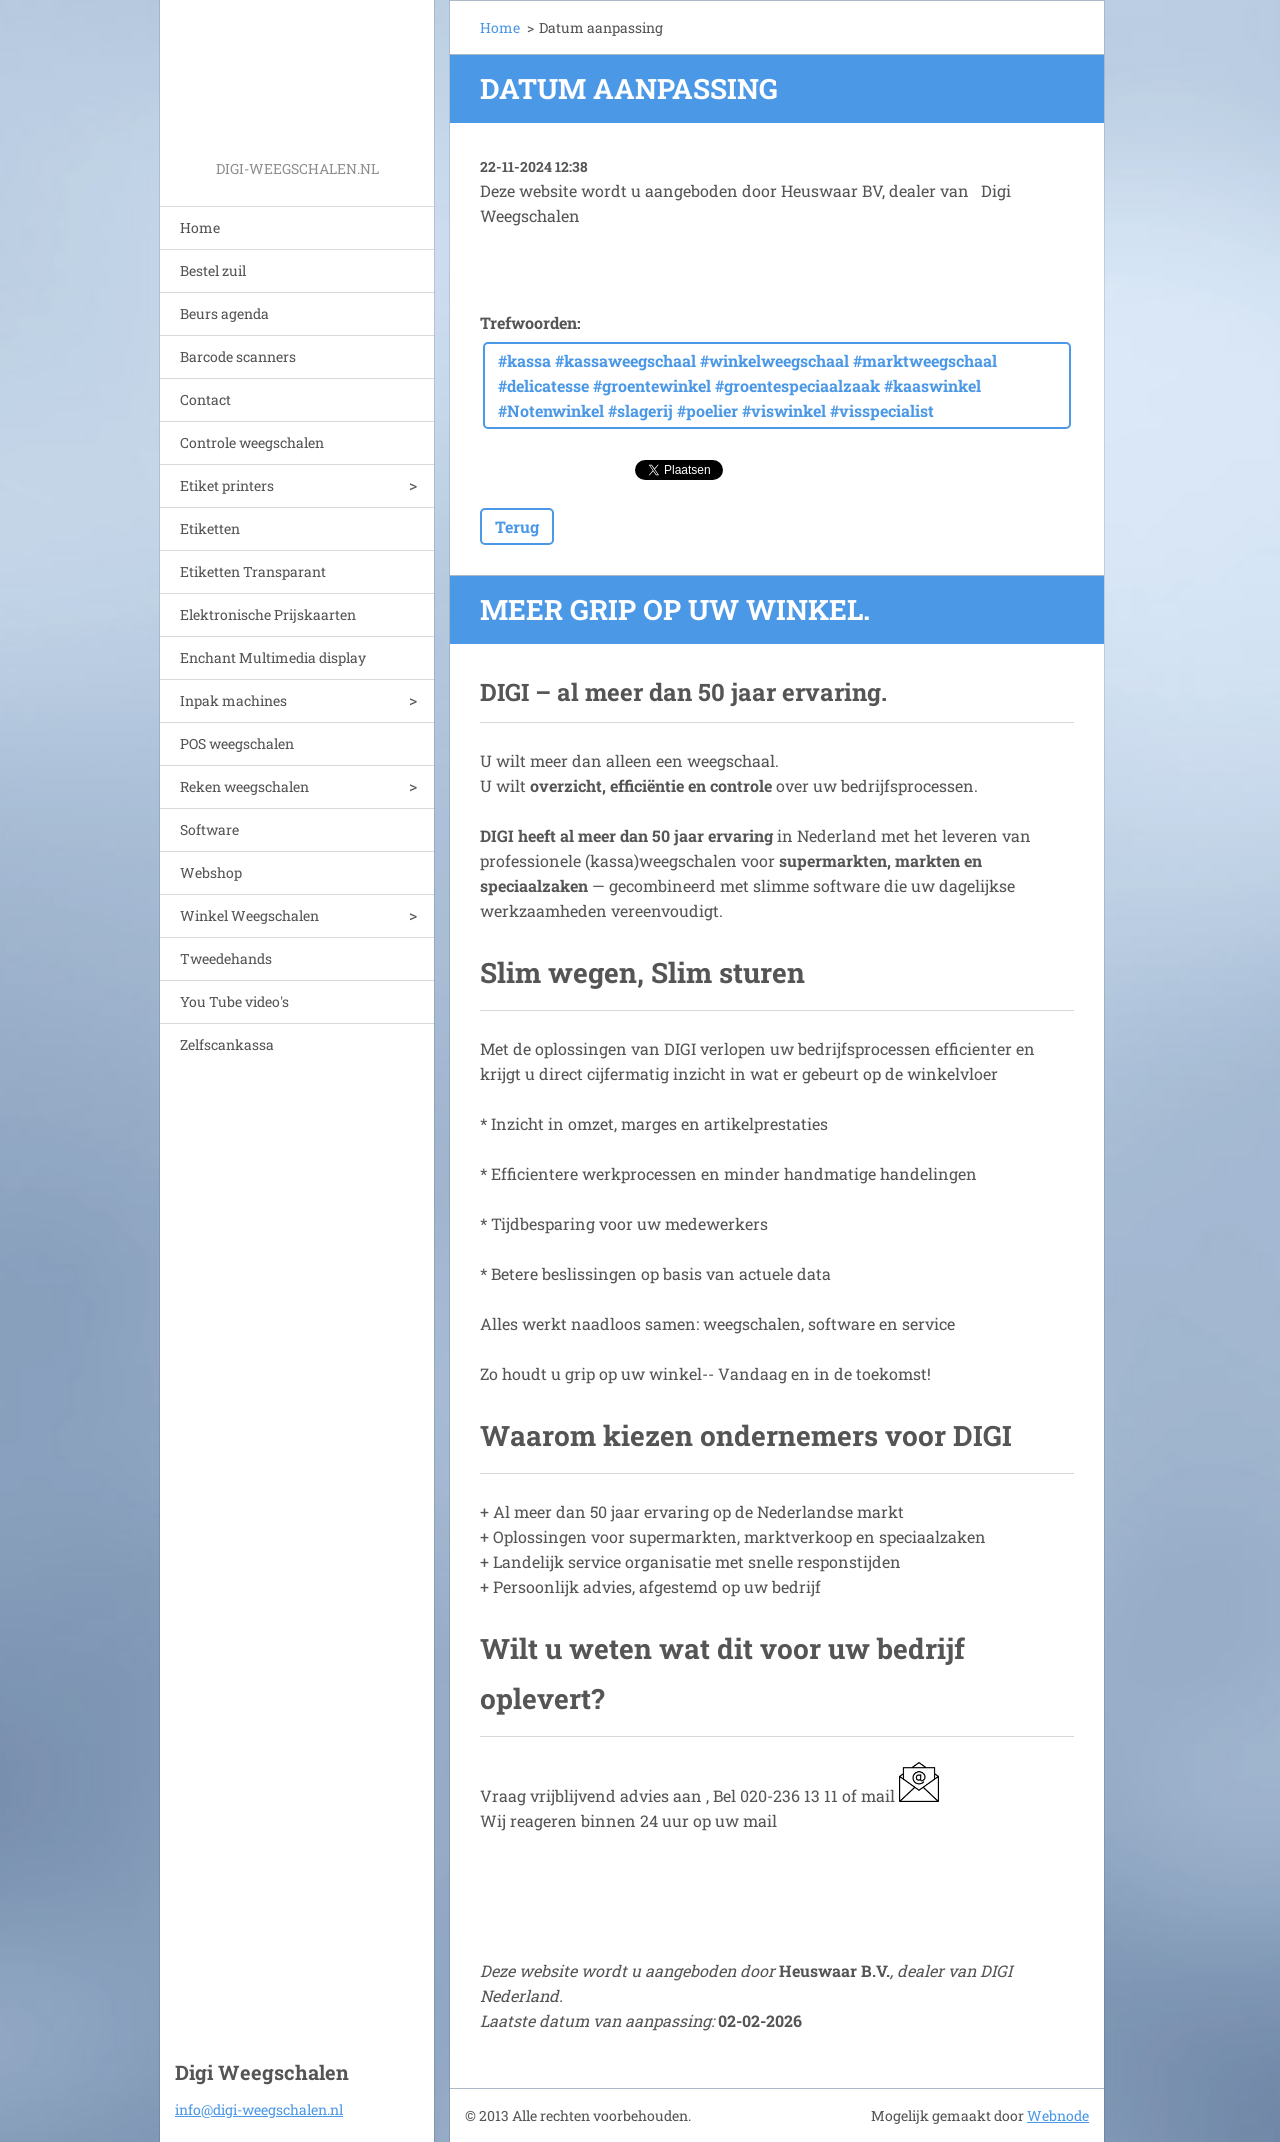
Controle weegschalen (252, 442)
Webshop (211, 872)
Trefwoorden (528, 322)
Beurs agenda (224, 313)
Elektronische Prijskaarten (268, 614)
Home (200, 227)
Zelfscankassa (227, 1044)
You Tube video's (234, 1001)
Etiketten (210, 528)
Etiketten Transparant (253, 571)
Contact (205, 399)
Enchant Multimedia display (273, 657)
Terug (517, 526)
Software (209, 829)
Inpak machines (233, 700)
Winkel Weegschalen (249, 915)
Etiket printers (227, 485)
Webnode (1058, 2115)
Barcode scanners (238, 356)
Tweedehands (226, 958)
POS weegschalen (237, 743)
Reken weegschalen (244, 786)
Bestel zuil (213, 270)
